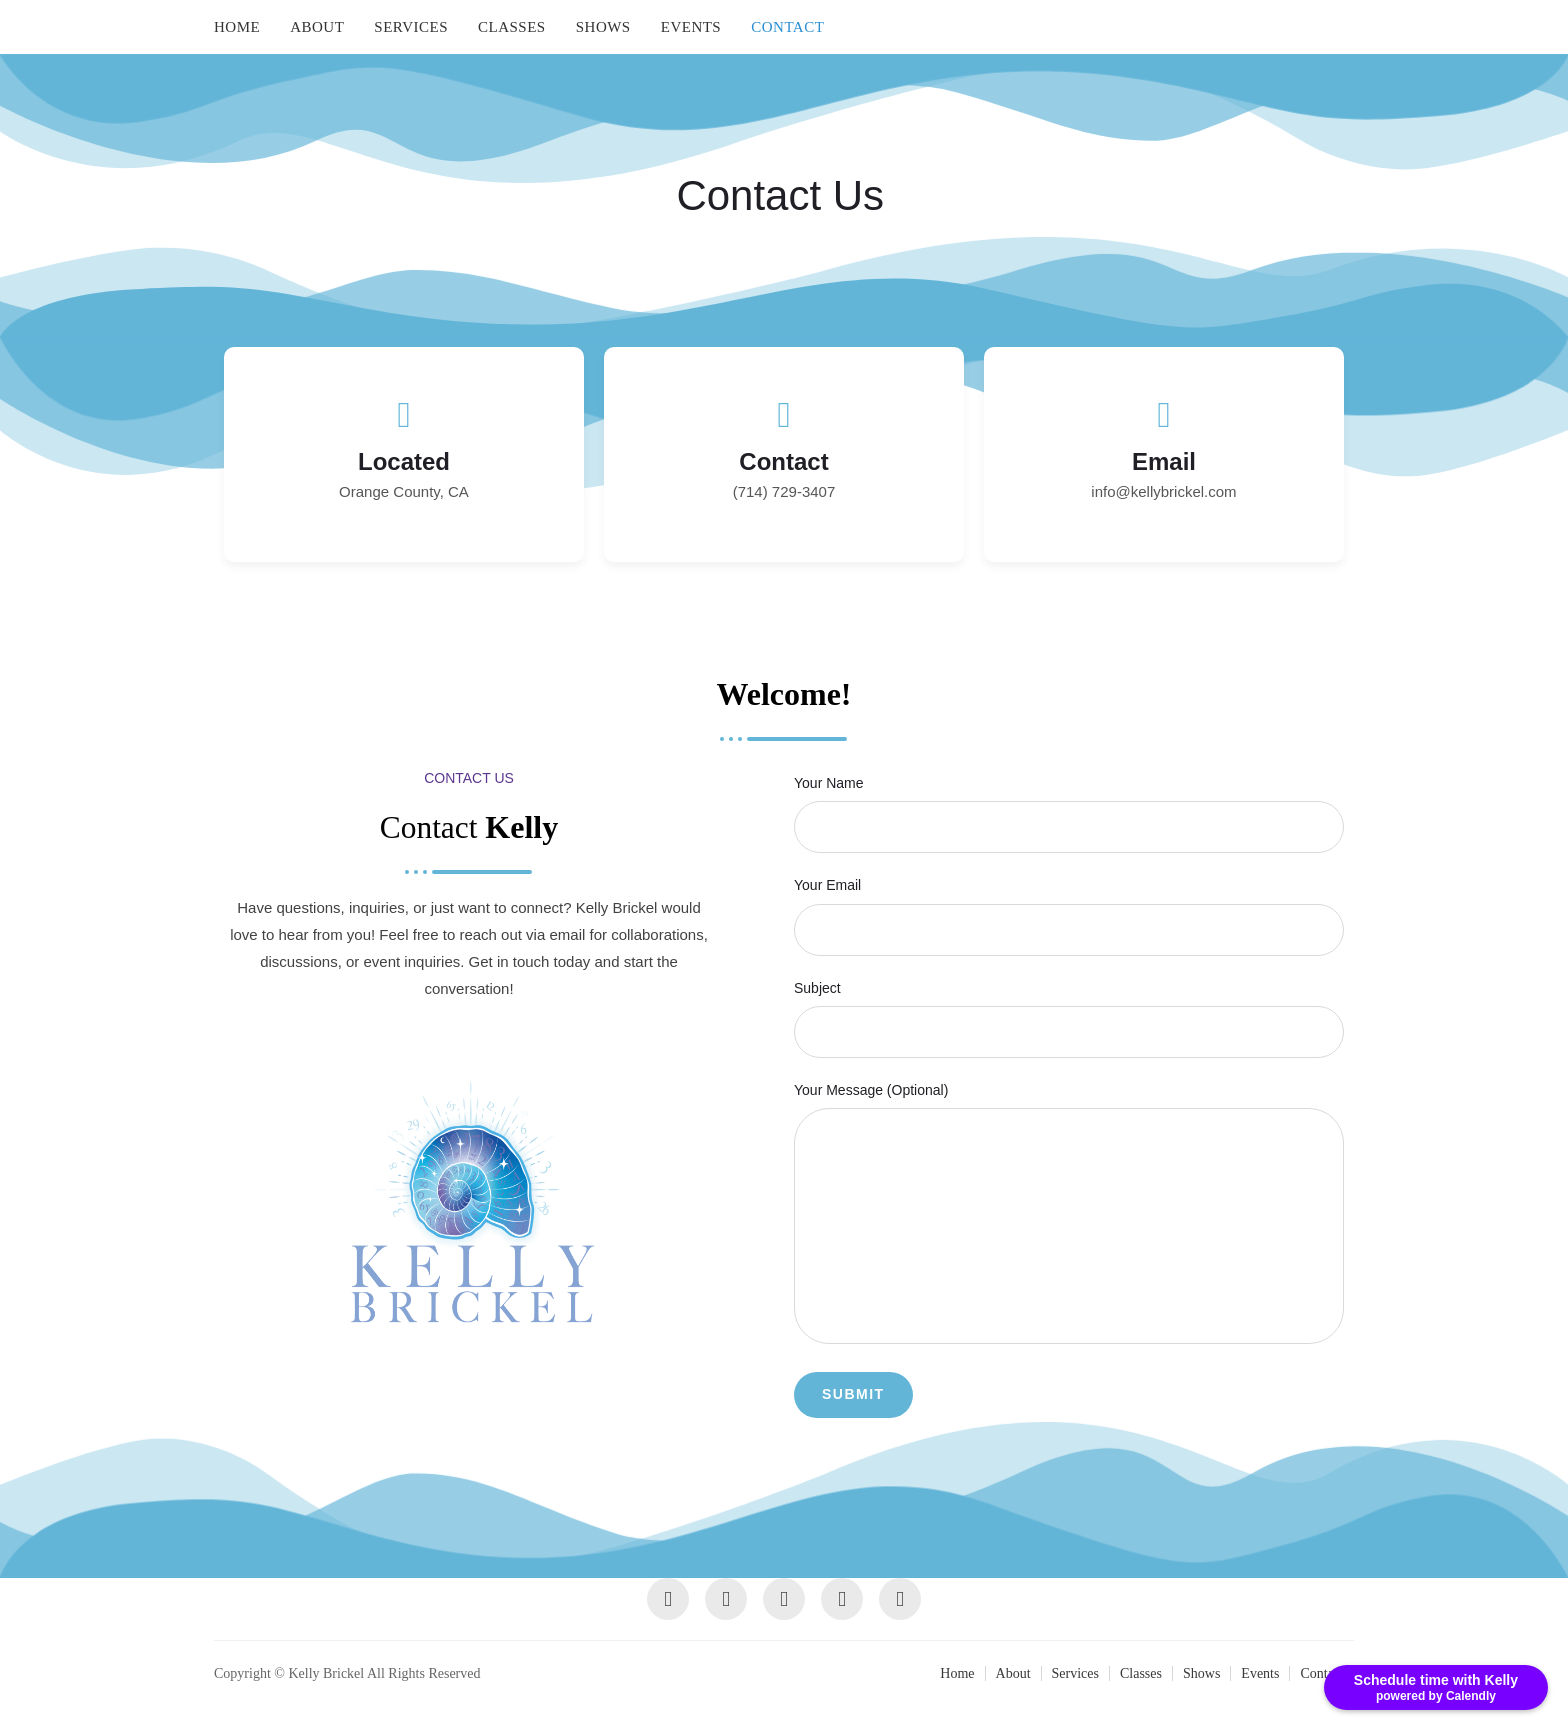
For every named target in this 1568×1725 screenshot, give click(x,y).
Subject (1069, 1009)
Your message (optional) (1069, 1214)
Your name (1069, 805)
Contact (787, 27)
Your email (1069, 907)
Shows (603, 27)
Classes (512, 27)
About (317, 27)
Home (237, 27)
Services (411, 27)
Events (691, 27)
